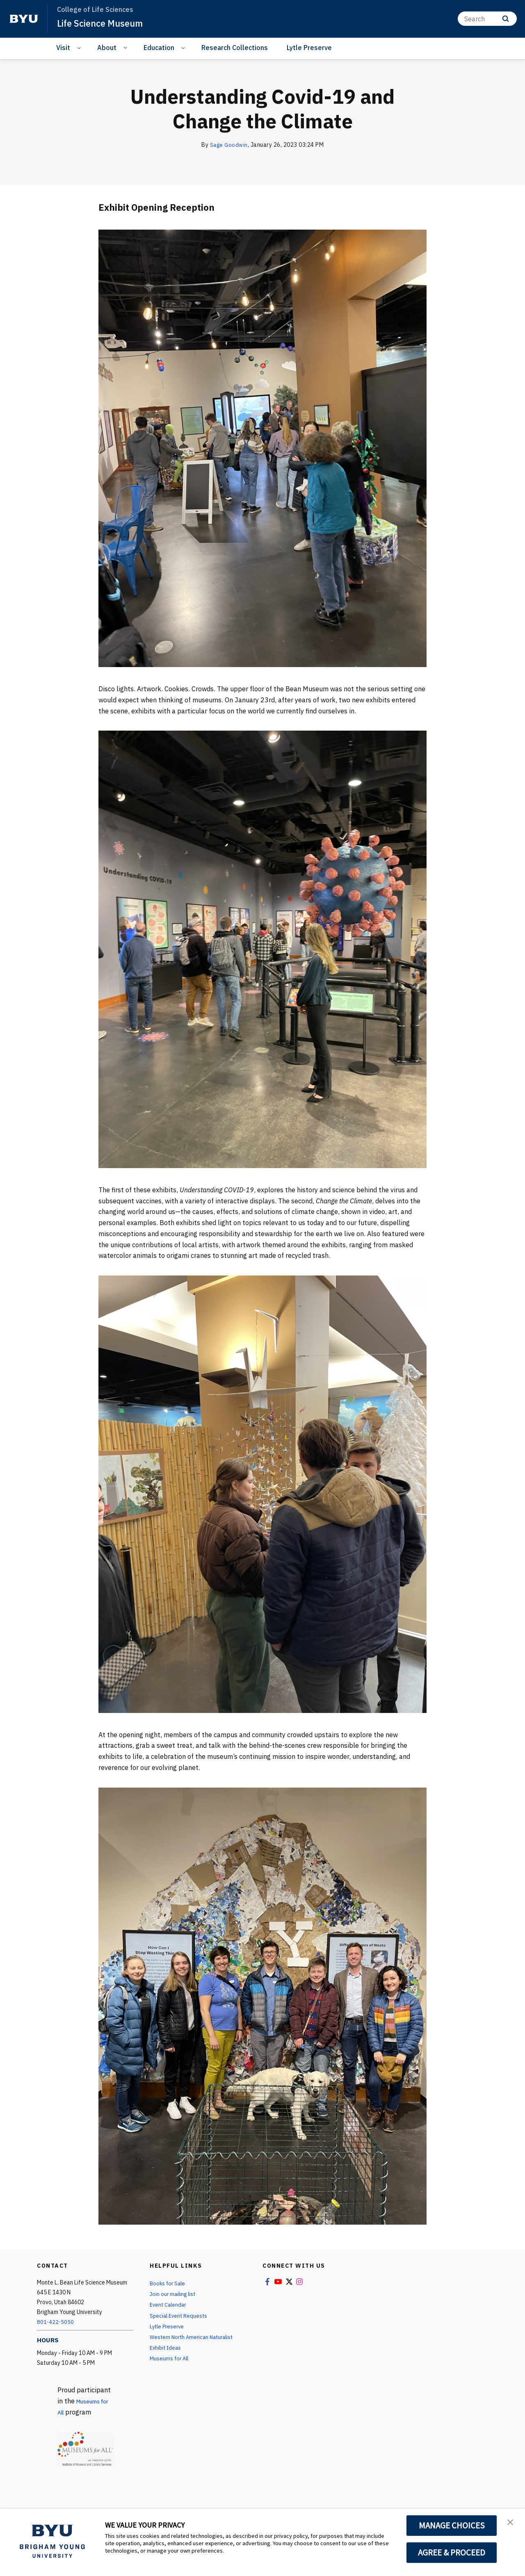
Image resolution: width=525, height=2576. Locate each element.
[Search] (487, 18)
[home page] (23, 19)
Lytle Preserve (309, 47)
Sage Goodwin (229, 144)
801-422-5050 (56, 2321)
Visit (63, 47)
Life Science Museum (104, 23)
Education (159, 47)
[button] (511, 2523)
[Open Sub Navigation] (80, 47)
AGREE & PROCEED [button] (451, 2552)
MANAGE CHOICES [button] (452, 2525)
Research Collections (234, 47)
